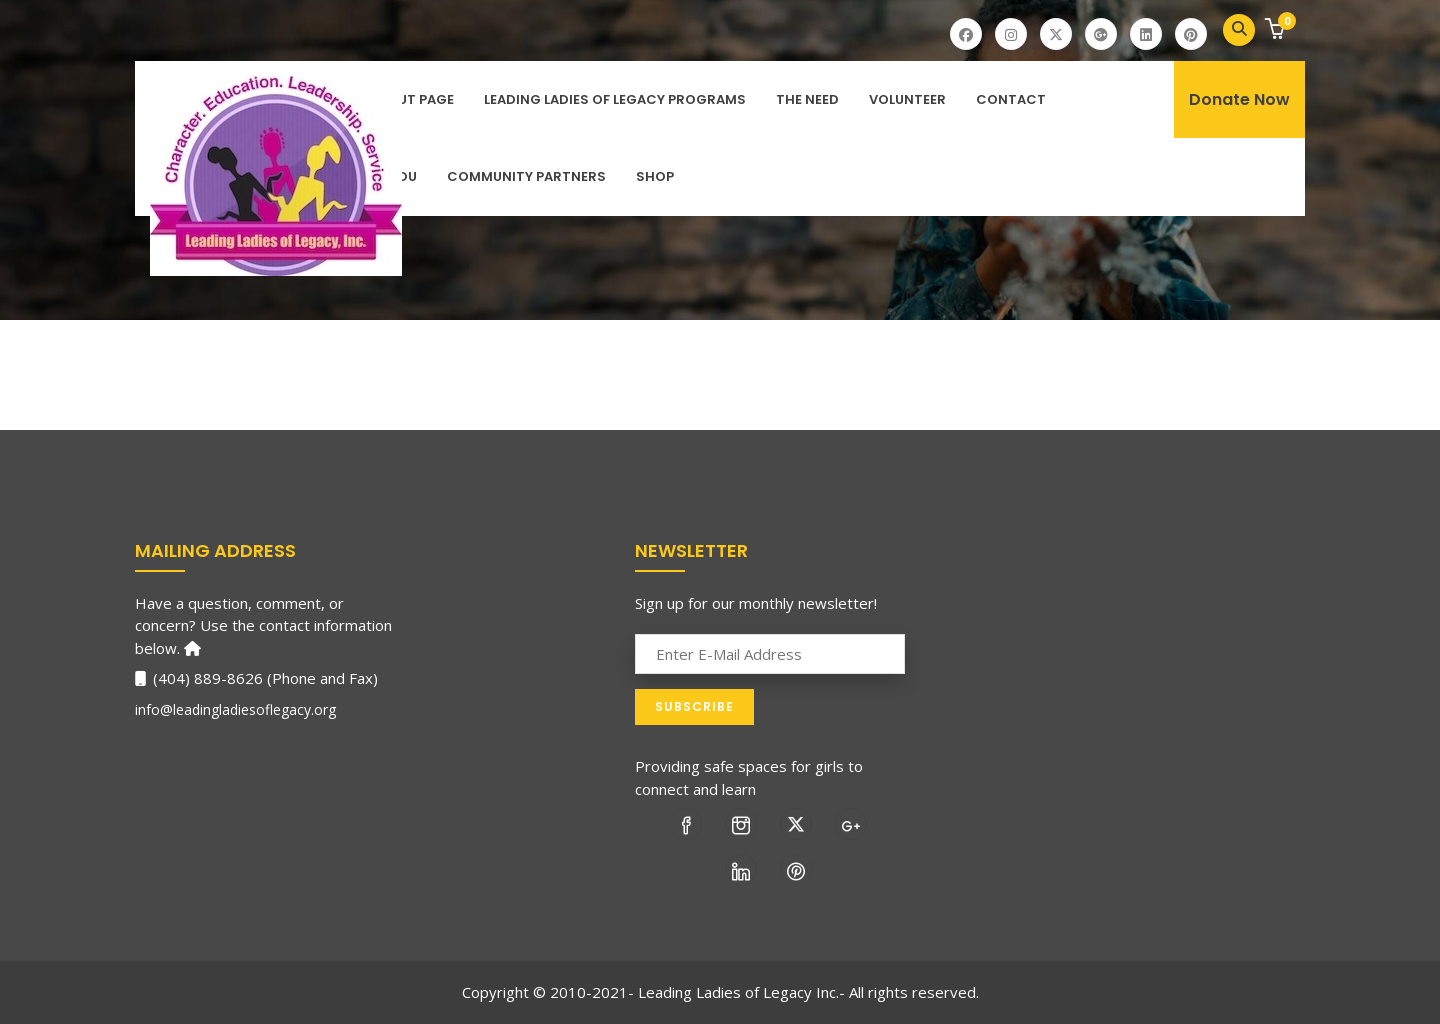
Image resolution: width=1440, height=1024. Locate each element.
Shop (655, 176)
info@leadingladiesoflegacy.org (235, 709)
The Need (807, 99)
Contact (1011, 99)
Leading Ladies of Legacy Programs (615, 99)
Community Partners (526, 176)
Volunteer (907, 99)
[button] (1277, 30)
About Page (412, 99)
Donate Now (1239, 99)
